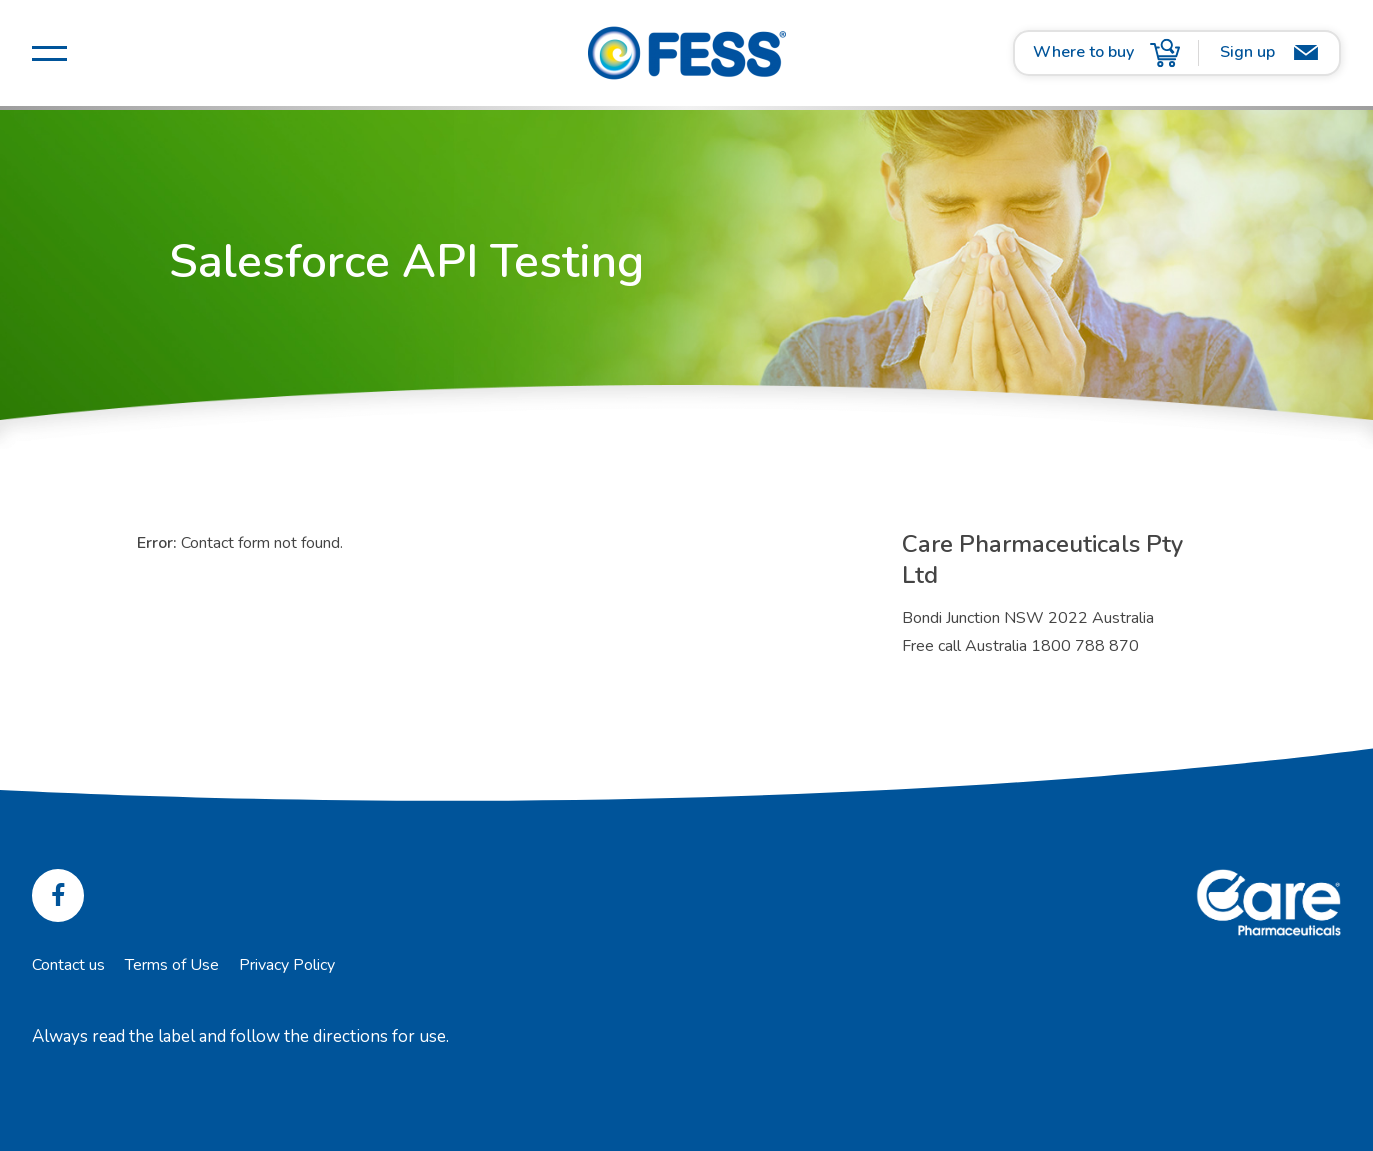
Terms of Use (172, 965)
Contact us (68, 965)
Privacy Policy (287, 965)
